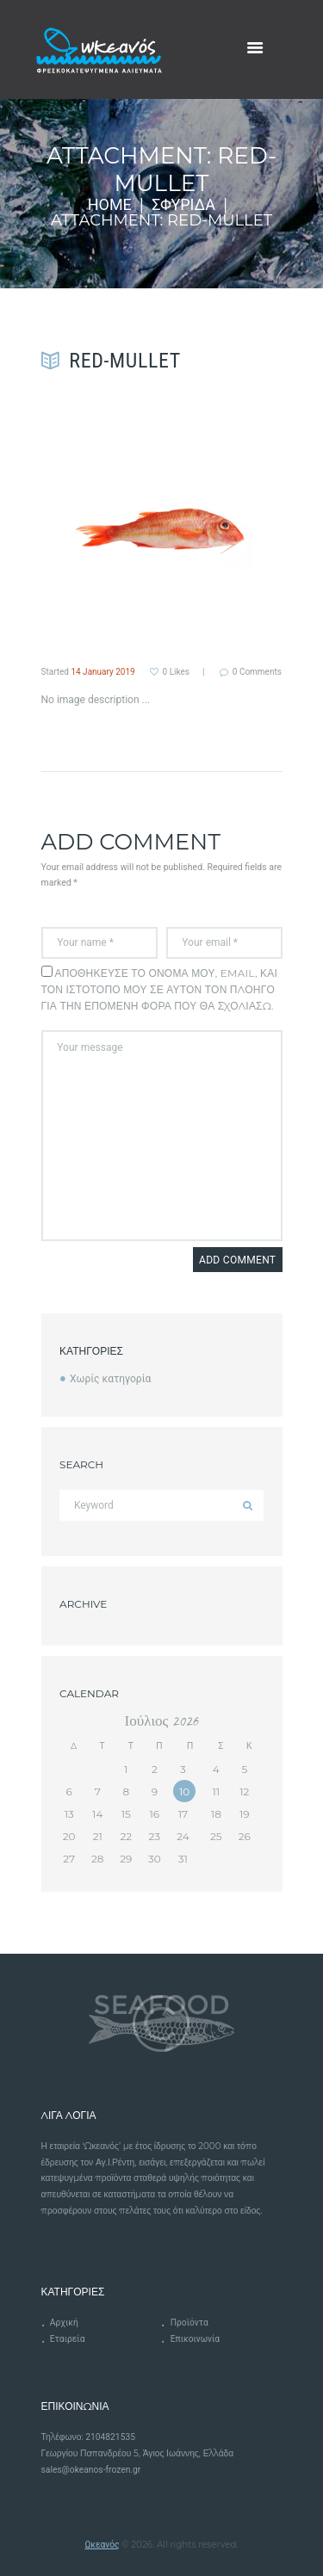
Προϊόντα (189, 2322)
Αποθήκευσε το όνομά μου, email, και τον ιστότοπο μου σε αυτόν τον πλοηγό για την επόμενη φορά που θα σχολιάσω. (159, 989)
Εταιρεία (67, 2338)
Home (110, 205)
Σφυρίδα (183, 205)
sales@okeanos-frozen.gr (91, 2469)
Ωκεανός (101, 2544)
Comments (257, 672)
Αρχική (64, 2322)
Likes (176, 672)
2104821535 (110, 2437)
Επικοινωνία (195, 2338)
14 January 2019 (102, 671)
